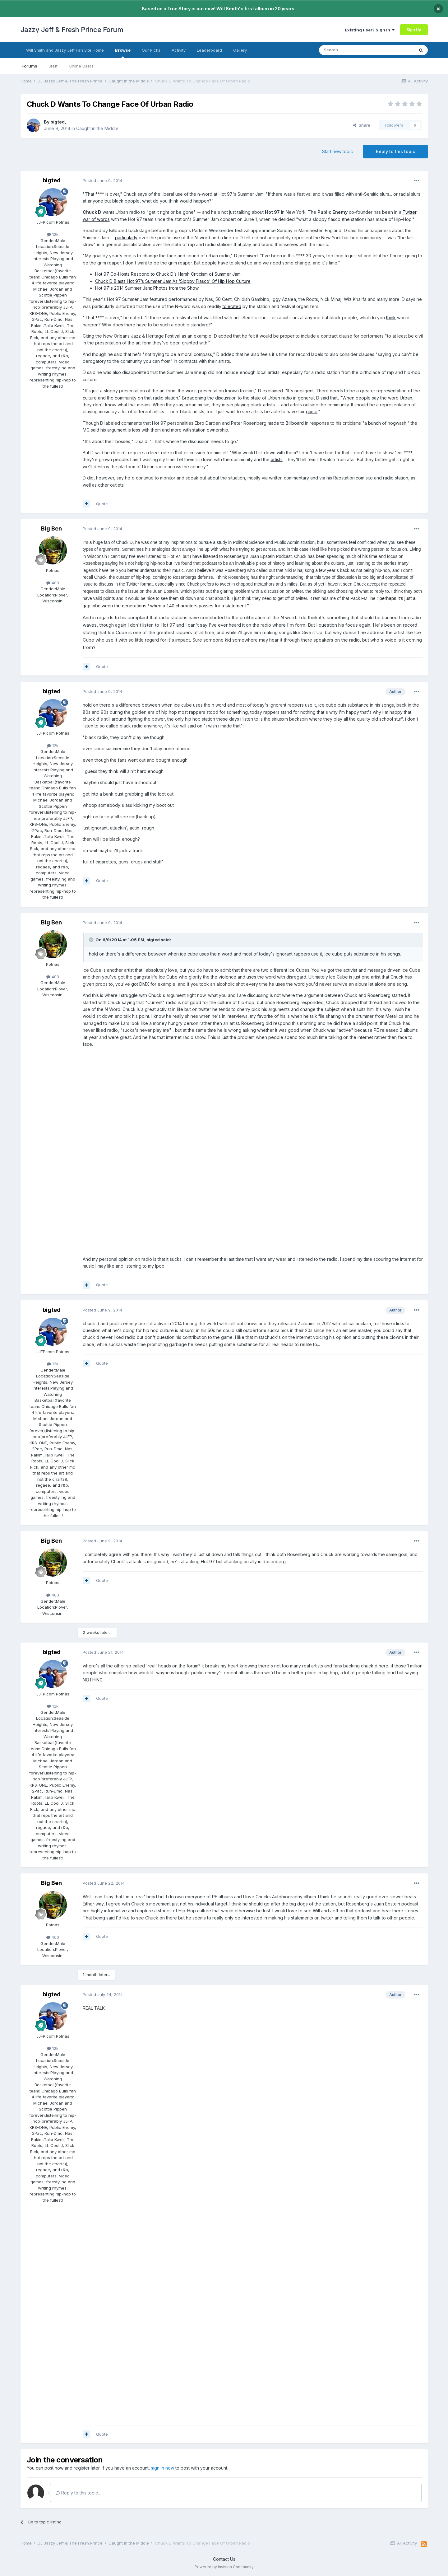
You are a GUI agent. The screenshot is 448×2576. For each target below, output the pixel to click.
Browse (123, 53)
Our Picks (151, 50)
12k (52, 234)
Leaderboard (209, 50)
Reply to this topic (395, 151)
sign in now (162, 2468)
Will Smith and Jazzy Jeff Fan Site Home (65, 50)
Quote (102, 503)
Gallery (240, 50)
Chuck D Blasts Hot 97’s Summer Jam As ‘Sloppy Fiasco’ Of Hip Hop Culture (173, 281)
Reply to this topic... (78, 2492)
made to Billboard (286, 423)
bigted (57, 121)
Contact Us (224, 2559)
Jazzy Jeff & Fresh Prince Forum (72, 30)
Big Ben (51, 528)
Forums (29, 65)
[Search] (350, 50)
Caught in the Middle (97, 128)
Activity (179, 50)
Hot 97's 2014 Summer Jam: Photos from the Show (147, 288)
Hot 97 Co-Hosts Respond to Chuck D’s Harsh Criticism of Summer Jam (168, 274)
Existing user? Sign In (370, 29)
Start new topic (337, 151)
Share (361, 125)
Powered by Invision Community (224, 2566)
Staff (53, 65)
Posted (102, 180)
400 (52, 582)
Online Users (81, 65)
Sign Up (414, 29)
